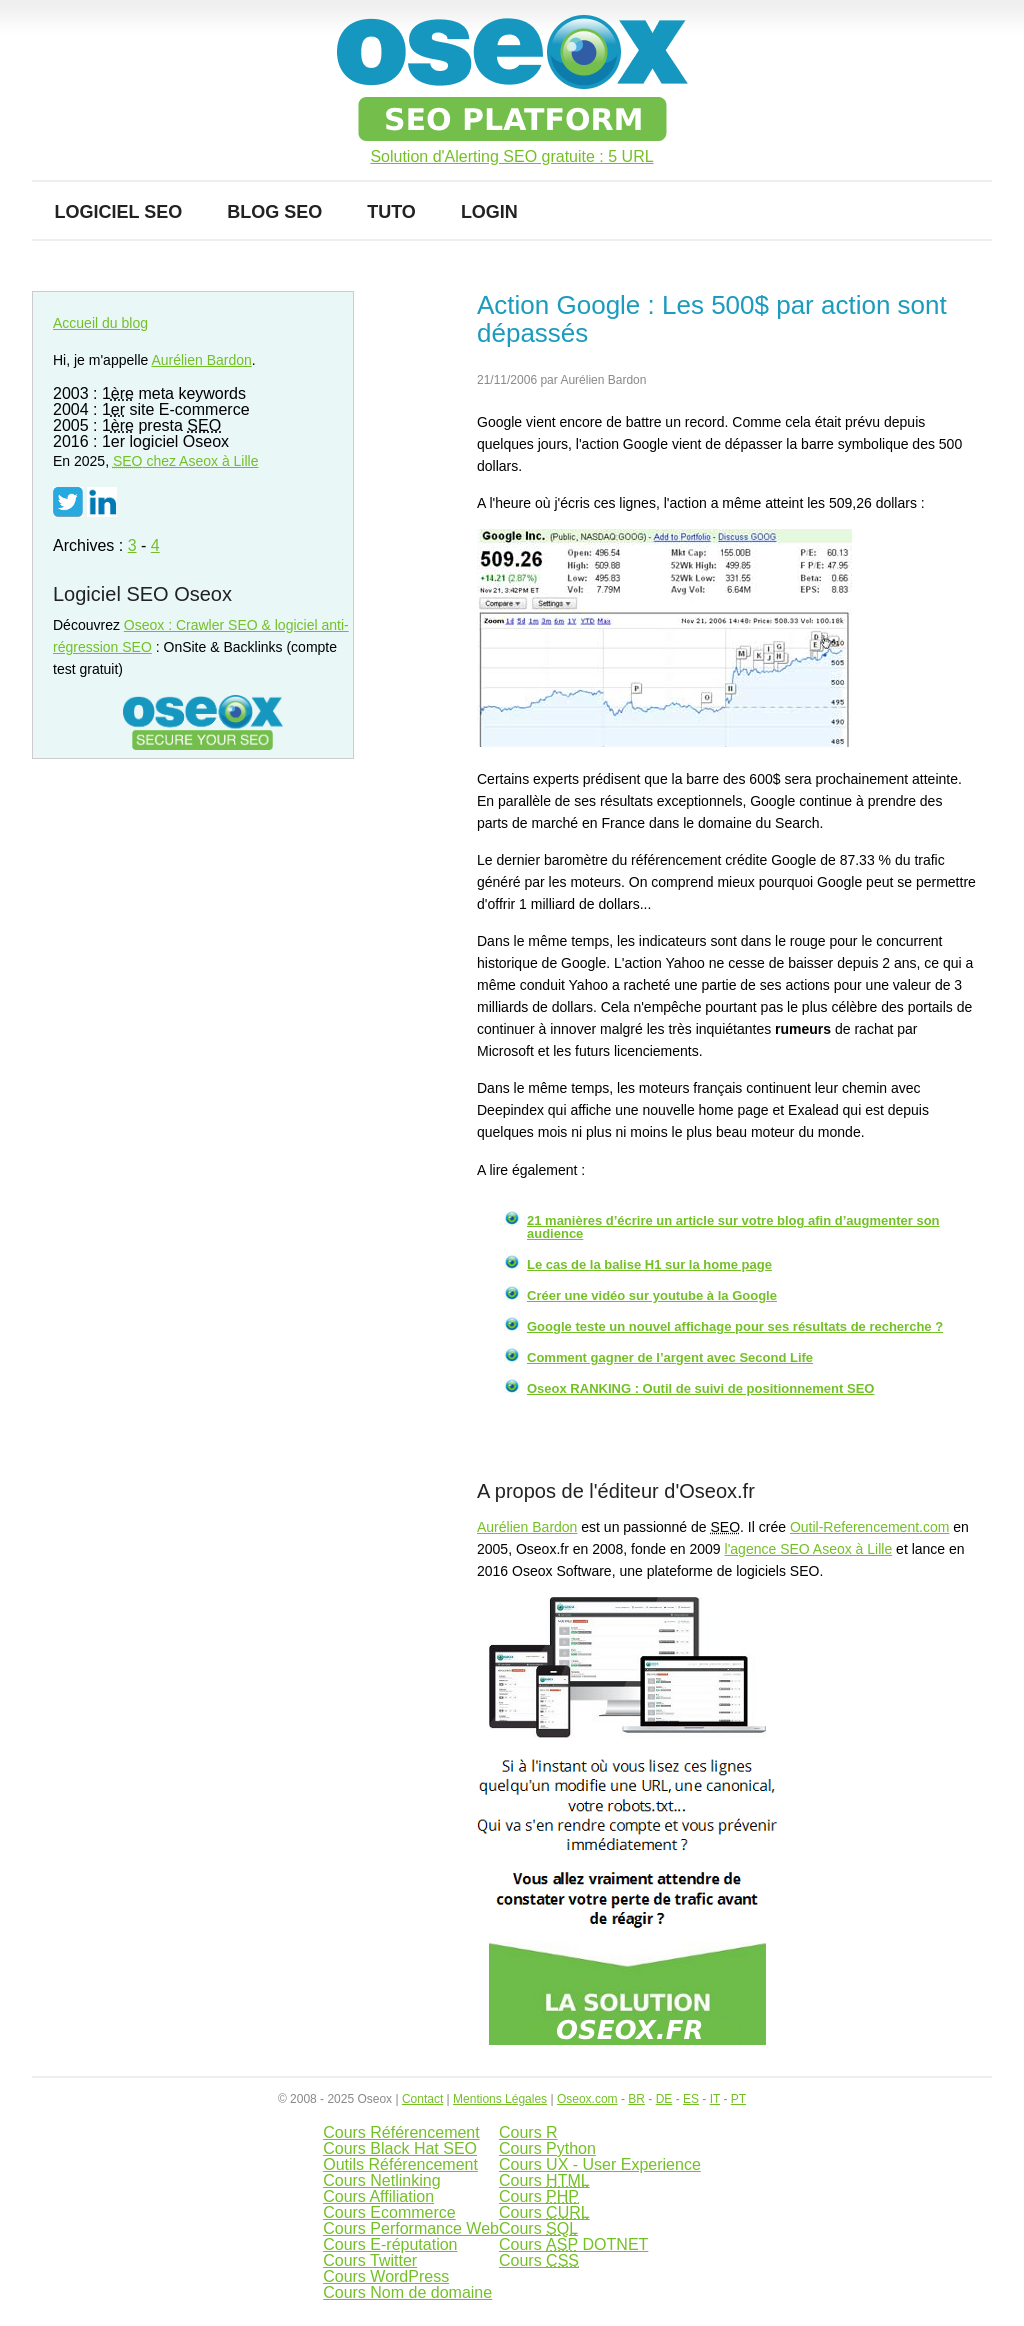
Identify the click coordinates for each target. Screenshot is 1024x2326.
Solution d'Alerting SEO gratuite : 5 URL (511, 157)
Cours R (528, 2132)
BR (636, 2099)
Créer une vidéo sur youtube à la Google (652, 1295)
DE (664, 2099)
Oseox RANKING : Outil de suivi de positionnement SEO (700, 1388)
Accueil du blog (100, 323)
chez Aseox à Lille (186, 461)
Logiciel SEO (119, 212)
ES (691, 2099)
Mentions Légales (500, 2099)
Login (489, 212)
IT (715, 2099)
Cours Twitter (370, 2260)
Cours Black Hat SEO (400, 2148)
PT (738, 2099)
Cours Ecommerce (389, 2212)
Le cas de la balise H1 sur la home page (649, 1264)
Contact (422, 2099)
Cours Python (547, 2148)
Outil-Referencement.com (870, 1527)
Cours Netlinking (381, 2180)
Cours (544, 2180)
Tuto (391, 212)
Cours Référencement (401, 2132)
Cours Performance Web (411, 2228)
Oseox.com (587, 2099)
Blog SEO (274, 212)
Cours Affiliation (378, 2196)
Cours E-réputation (390, 2244)
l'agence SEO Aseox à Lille (809, 1549)
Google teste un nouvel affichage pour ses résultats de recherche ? (735, 1326)
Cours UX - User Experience (600, 2164)
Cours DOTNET (573, 2244)
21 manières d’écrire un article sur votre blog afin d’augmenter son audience (733, 1227)
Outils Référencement (400, 2164)
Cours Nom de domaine (407, 2292)
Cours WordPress (386, 2276)
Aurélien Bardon (527, 1527)
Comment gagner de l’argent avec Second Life (670, 1357)
